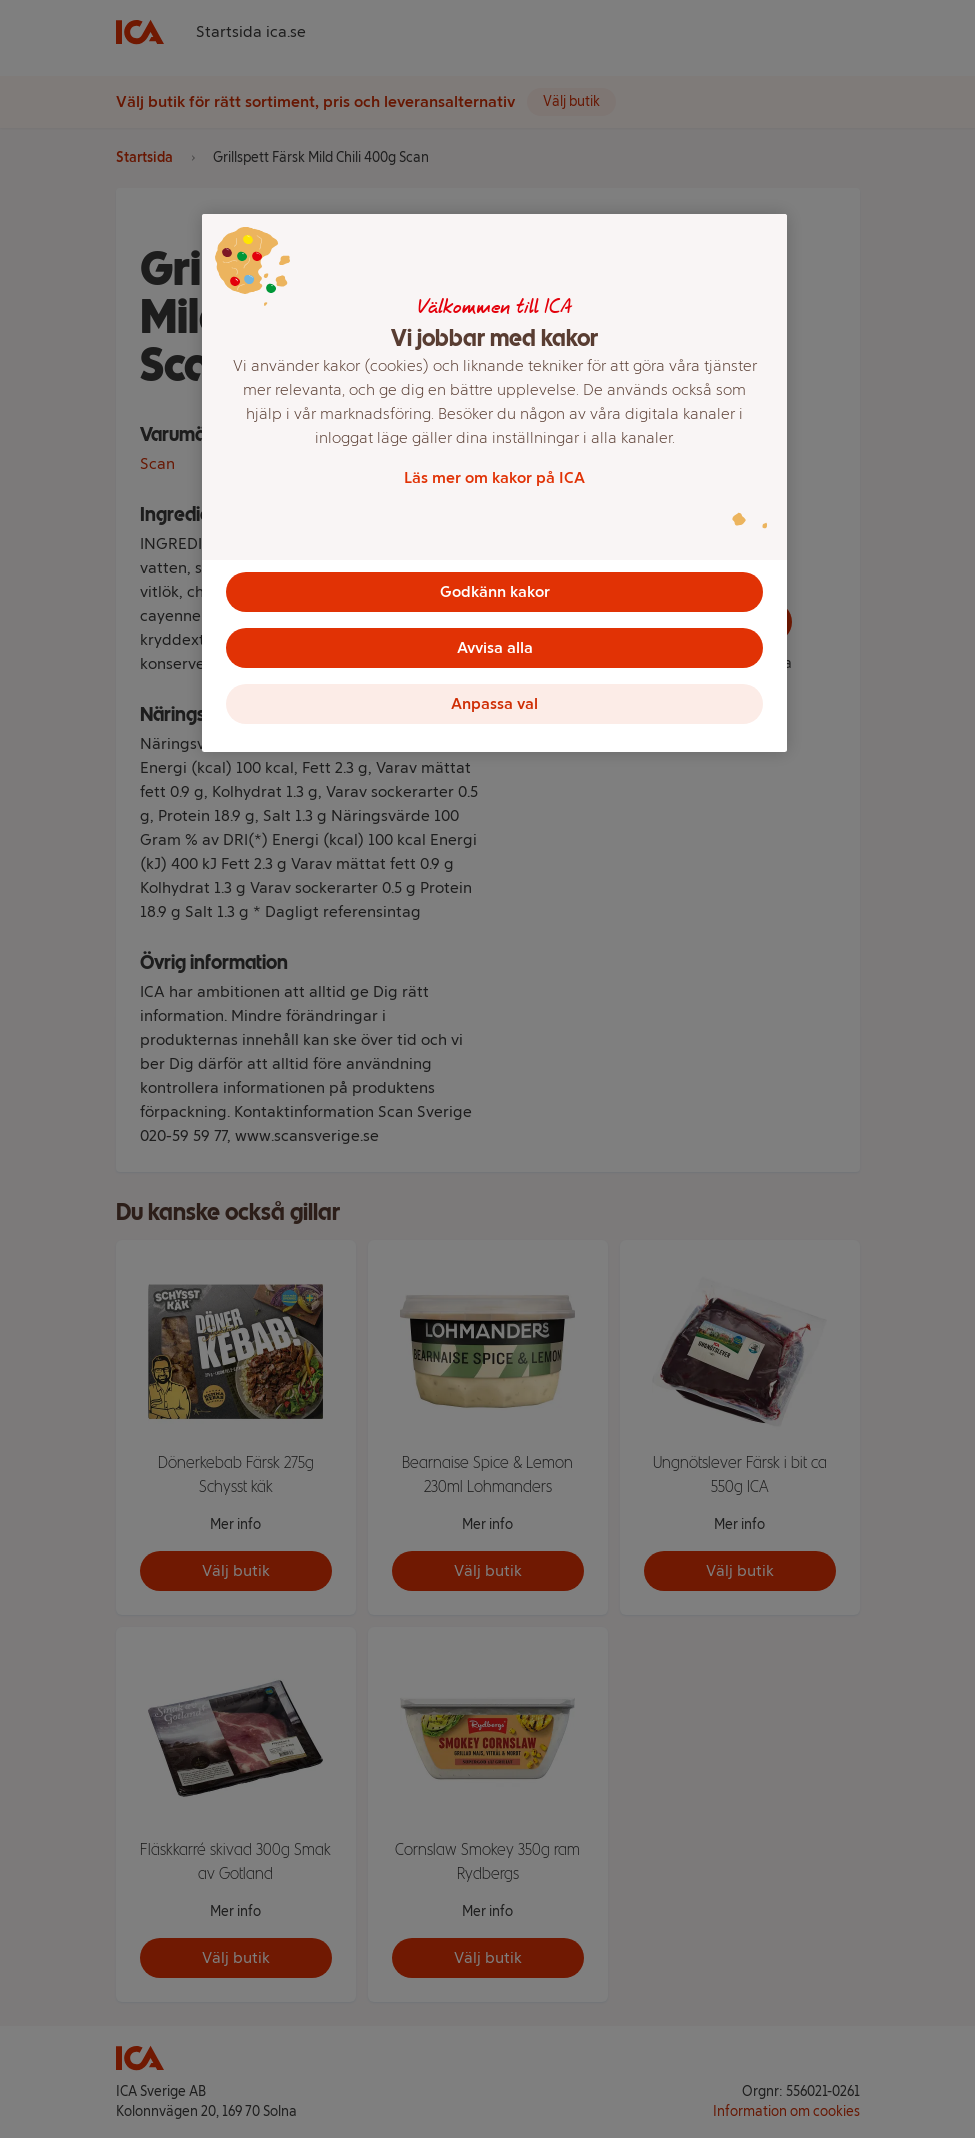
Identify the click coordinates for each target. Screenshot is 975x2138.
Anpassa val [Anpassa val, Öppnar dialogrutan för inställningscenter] (494, 703)
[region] (494, 483)
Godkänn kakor (495, 591)
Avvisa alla (495, 647)
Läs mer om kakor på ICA (494, 477)
